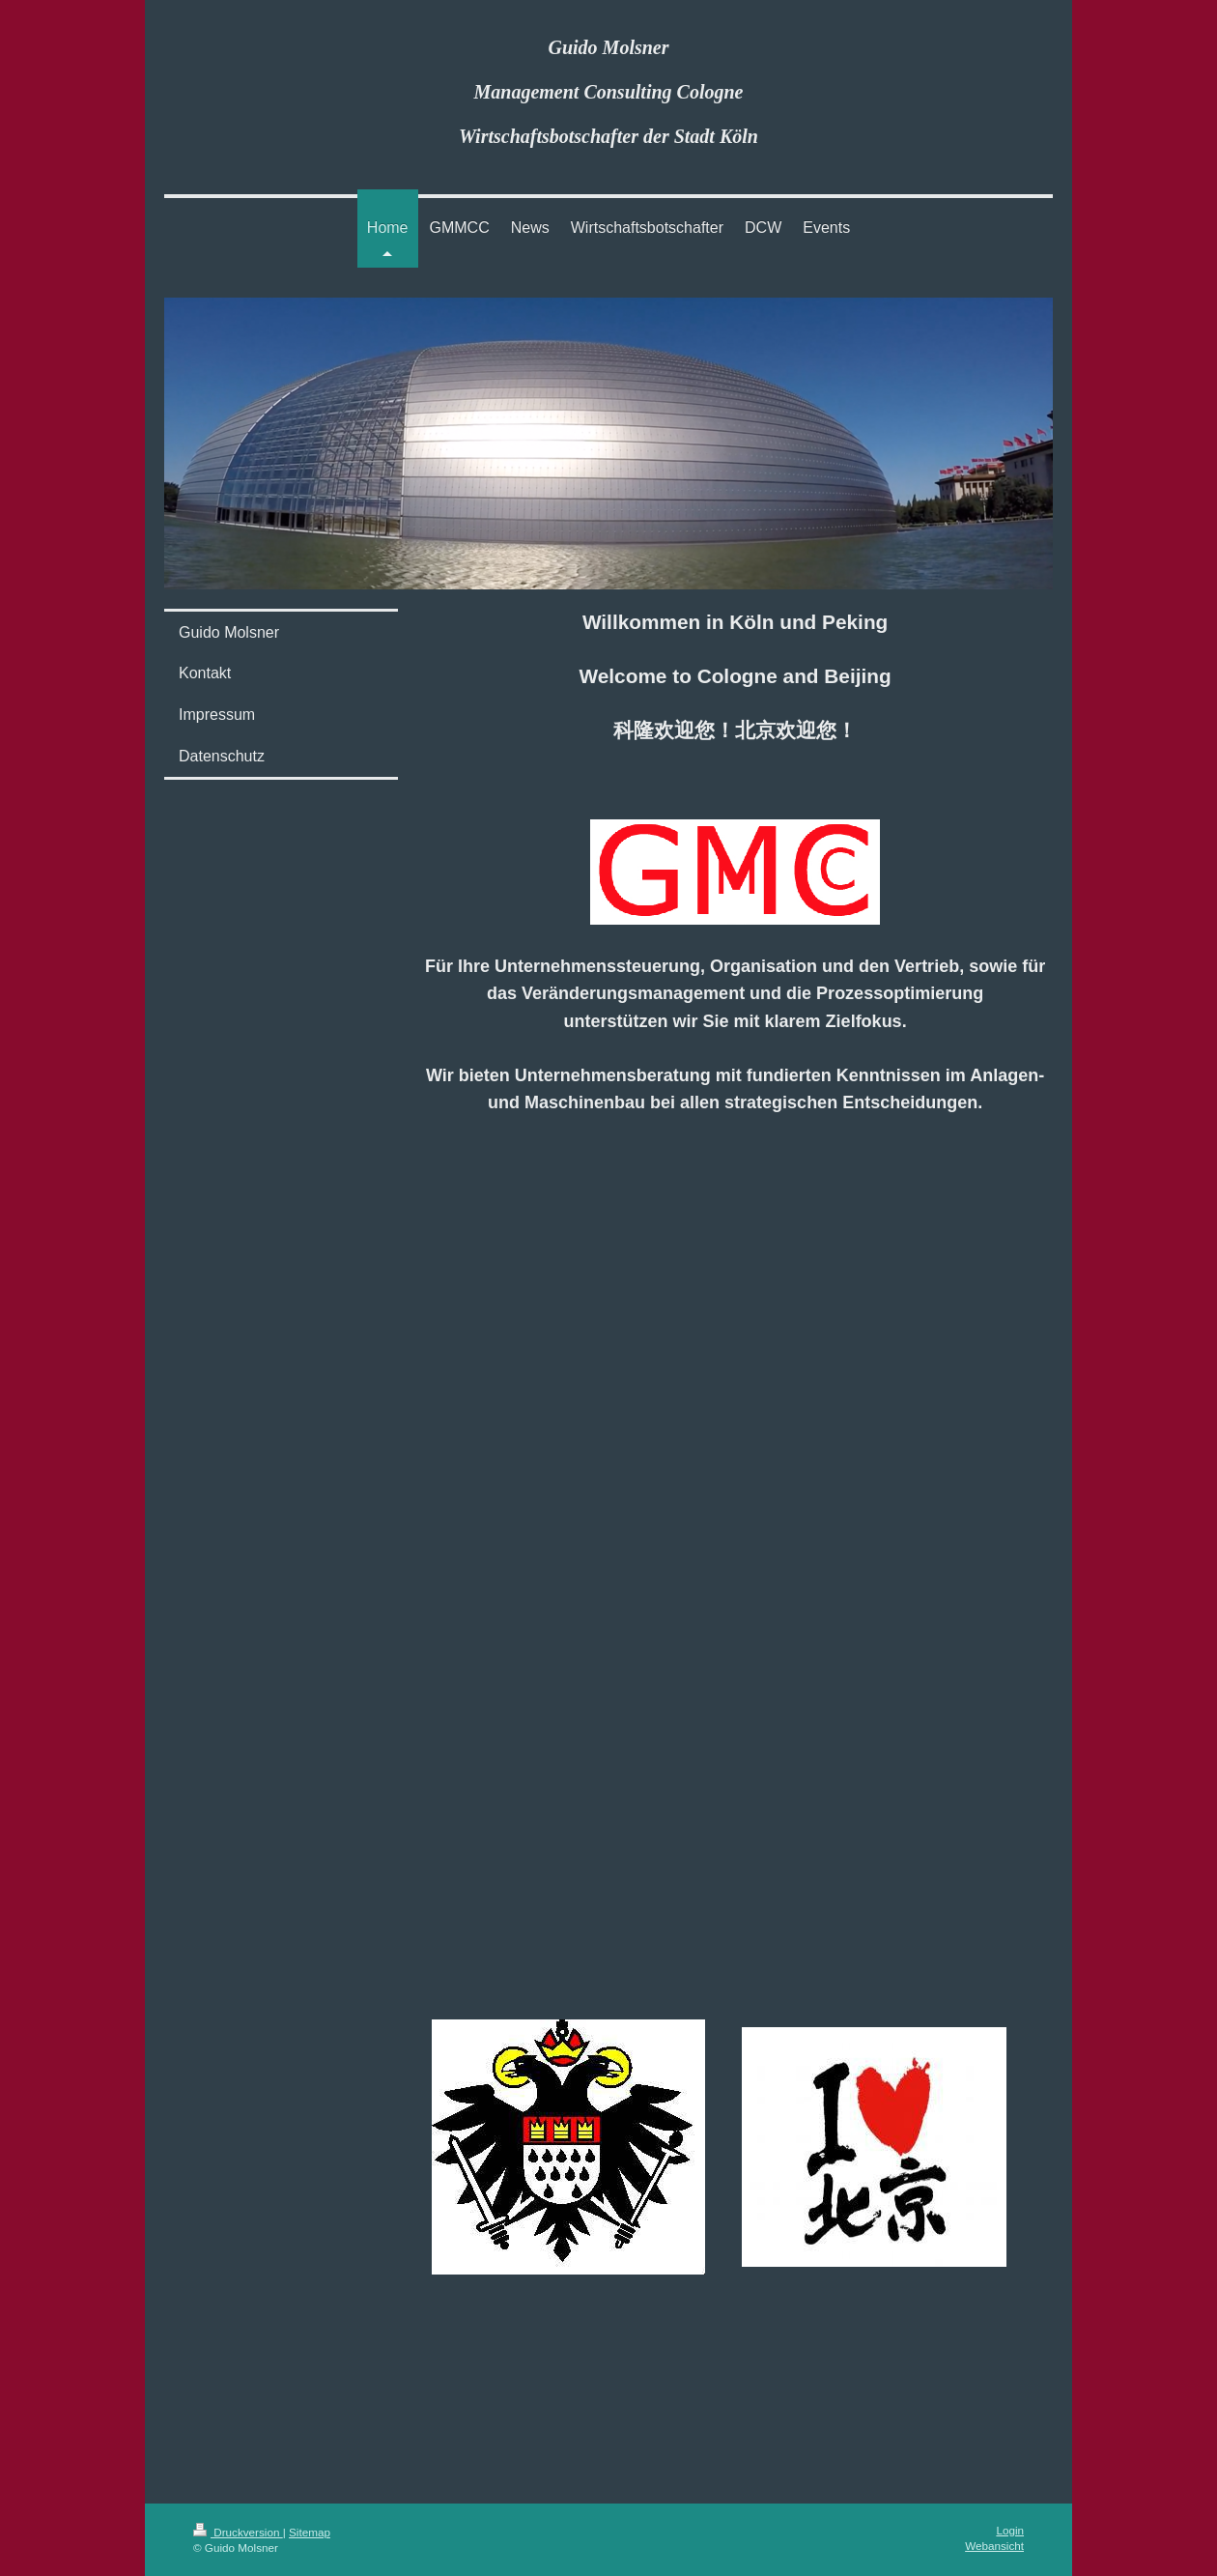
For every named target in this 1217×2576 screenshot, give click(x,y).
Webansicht (994, 2545)
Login (1010, 2530)
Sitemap (309, 2532)
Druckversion (238, 2532)
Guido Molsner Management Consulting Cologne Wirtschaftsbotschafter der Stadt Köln (608, 92)
